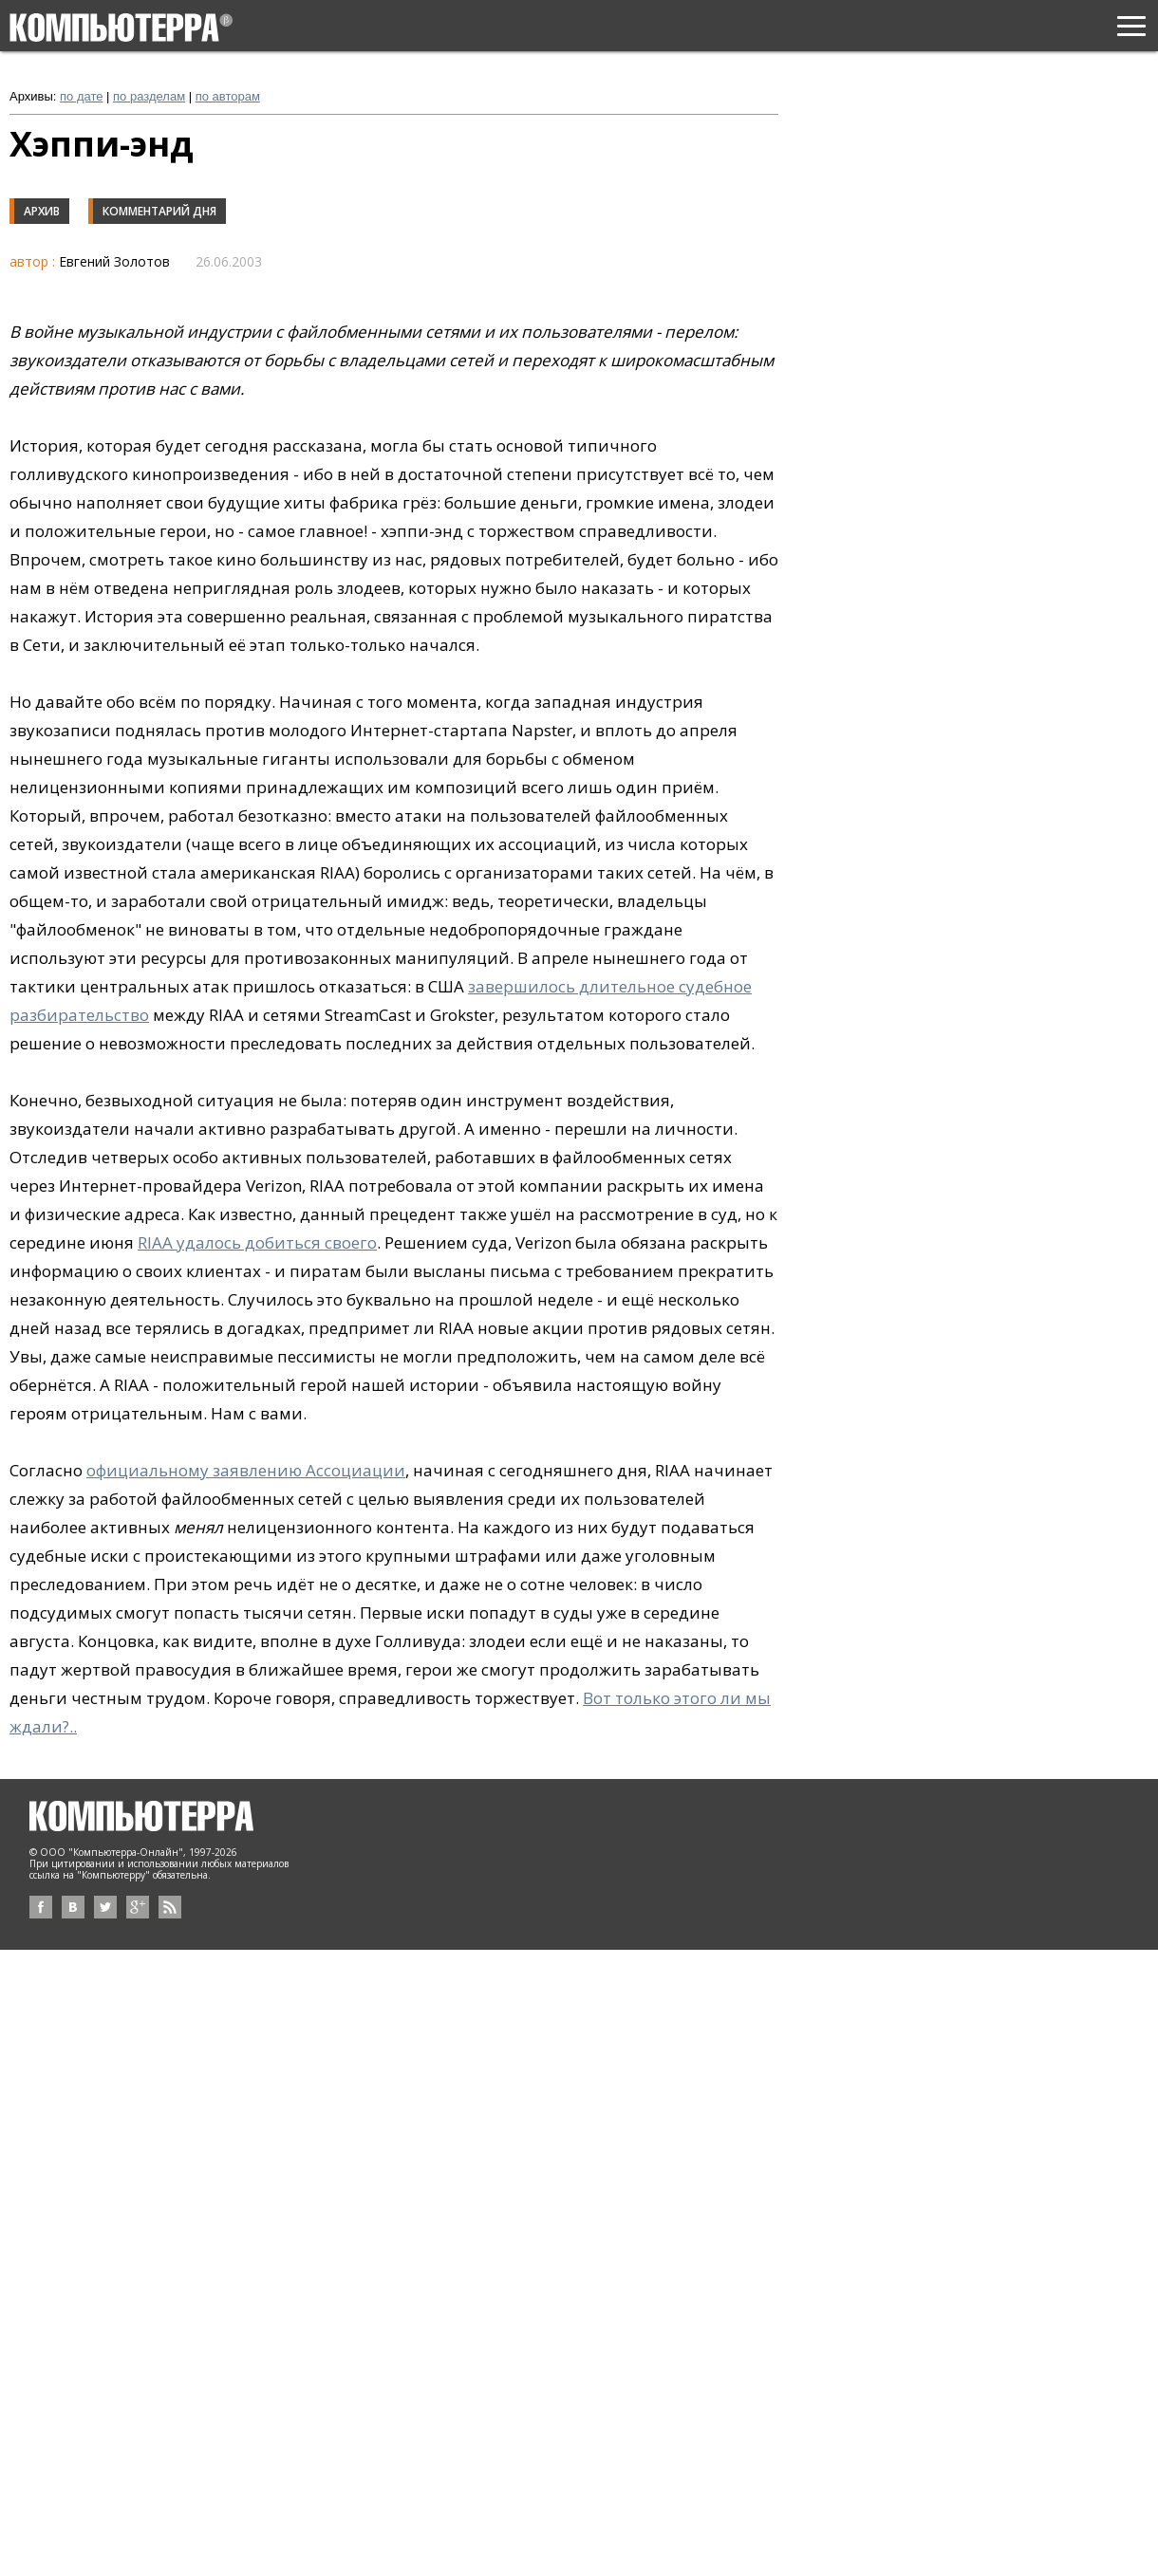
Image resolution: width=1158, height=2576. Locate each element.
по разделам (149, 96)
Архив (42, 211)
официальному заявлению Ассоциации (245, 1470)
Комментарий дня (159, 211)
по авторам (228, 96)
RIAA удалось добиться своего (257, 1242)
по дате (81, 96)
